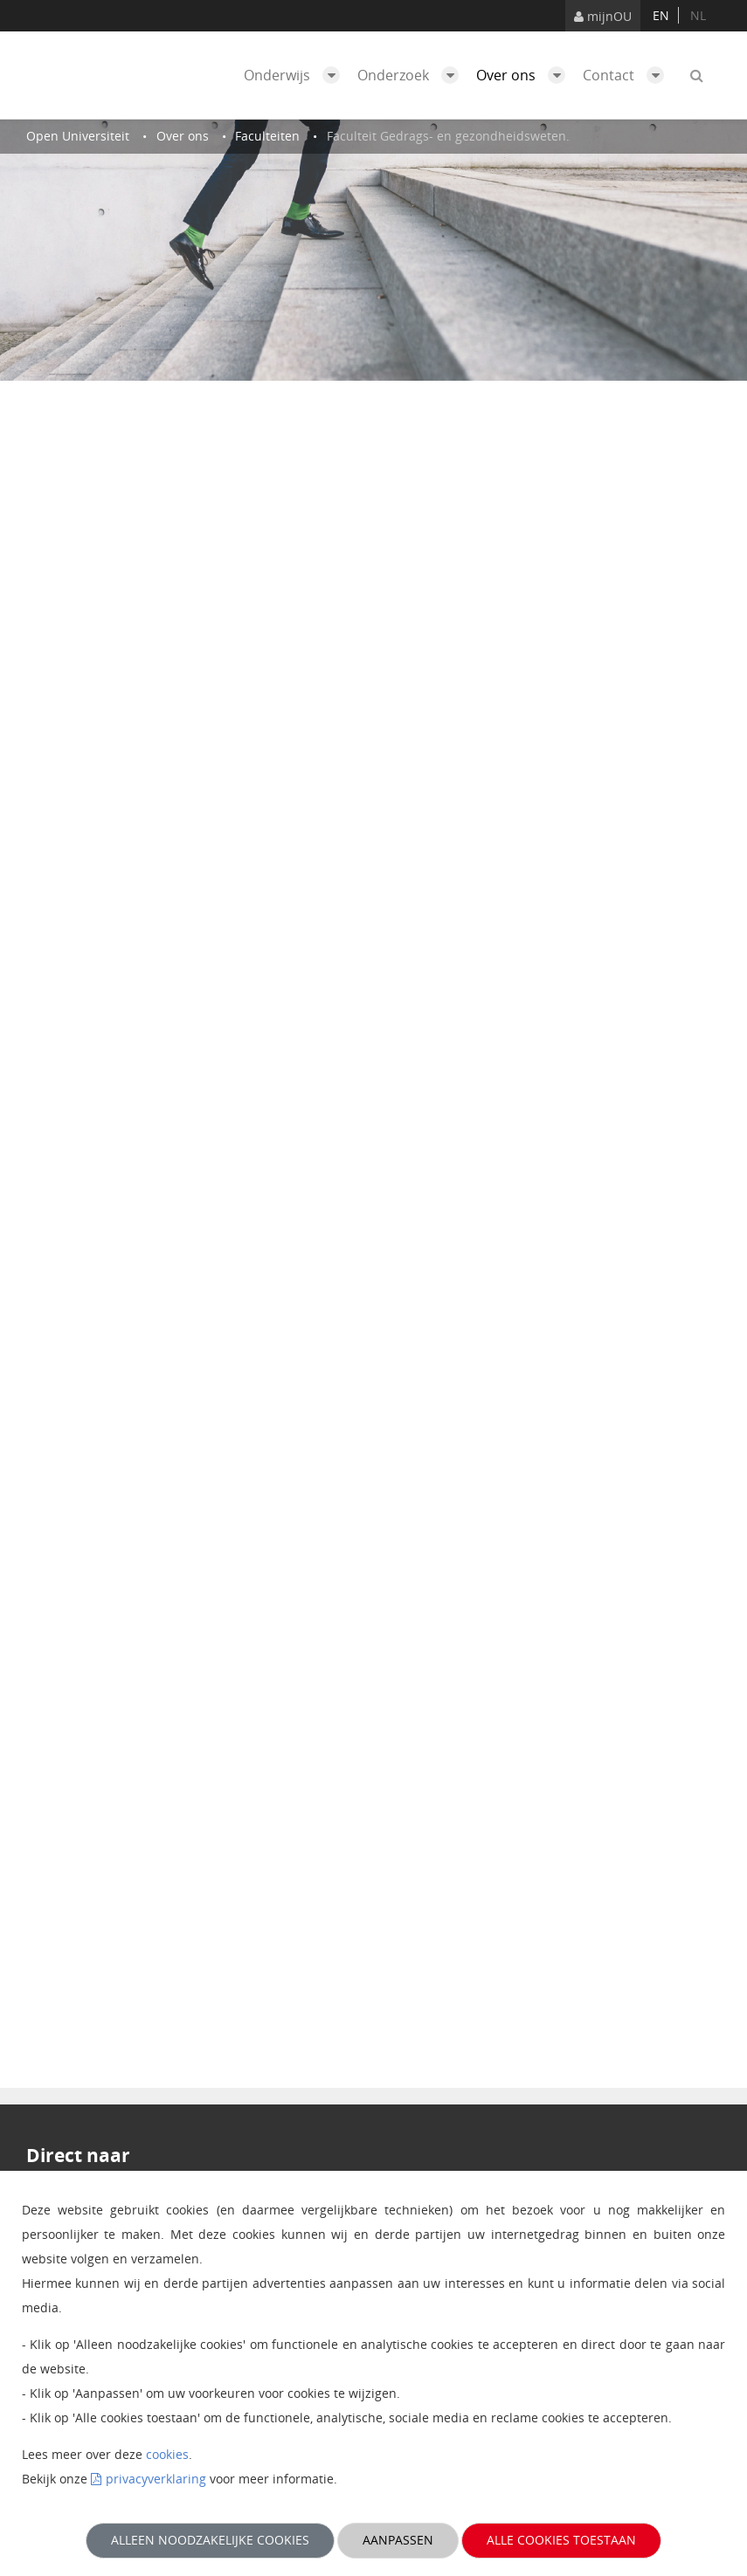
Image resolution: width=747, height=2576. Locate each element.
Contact (628, 75)
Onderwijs (296, 75)
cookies (167, 2454)
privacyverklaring (156, 2478)
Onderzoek (412, 75)
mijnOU (603, 16)
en (661, 15)
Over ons (525, 75)
